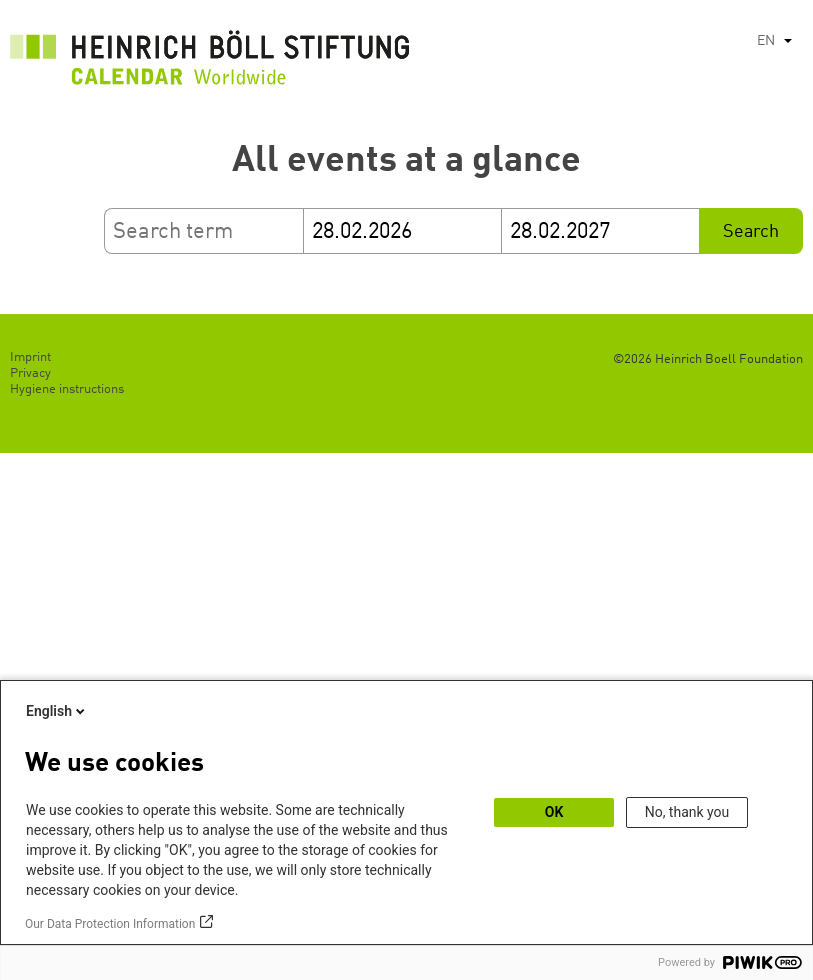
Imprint (30, 357)
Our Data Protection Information (110, 924)
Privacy (30, 373)
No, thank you (687, 812)
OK (554, 812)
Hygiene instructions (67, 389)
